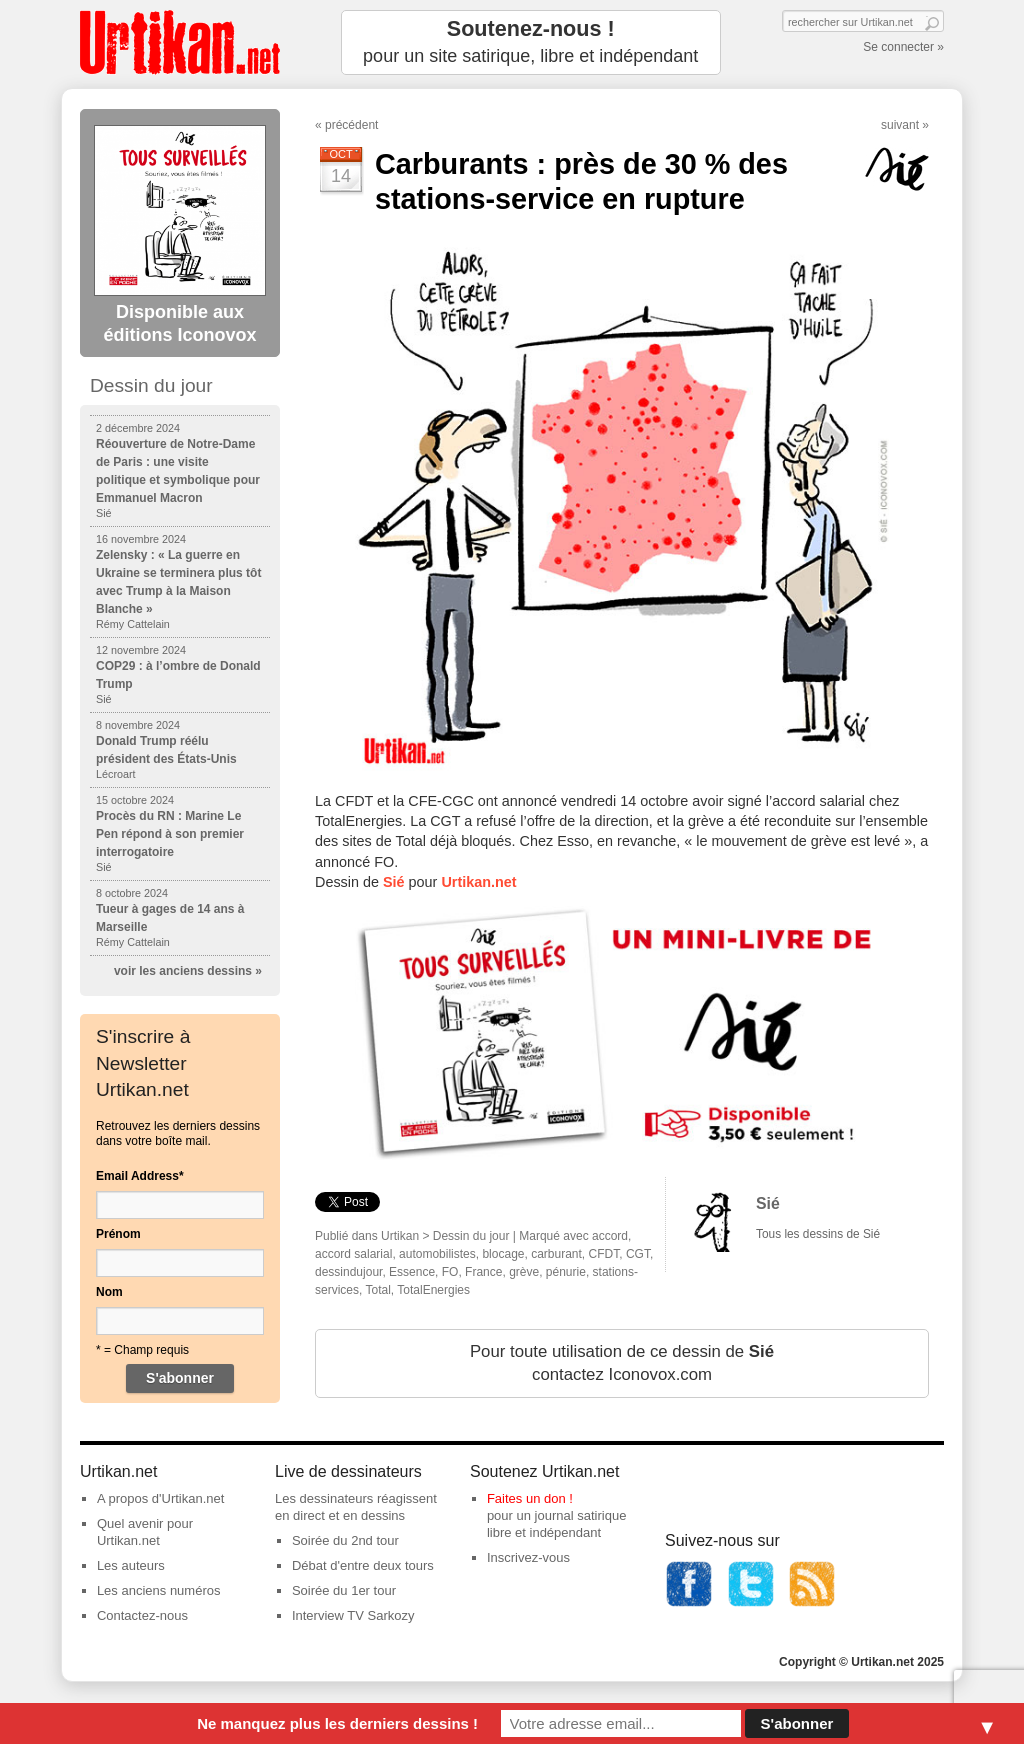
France (483, 1272)
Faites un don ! (530, 1498)
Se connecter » (903, 47)
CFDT (604, 1254)
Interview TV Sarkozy (353, 1615)
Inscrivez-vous (528, 1557)
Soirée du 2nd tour (345, 1540)
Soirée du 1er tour (344, 1590)
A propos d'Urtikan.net (161, 1498)
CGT (638, 1254)
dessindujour (348, 1272)
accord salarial (353, 1254)
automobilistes (437, 1254)
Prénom (118, 1234)
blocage (503, 1254)
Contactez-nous (142, 1615)
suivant (900, 125)
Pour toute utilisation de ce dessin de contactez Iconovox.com (622, 1363)
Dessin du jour (471, 1236)
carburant (556, 1254)
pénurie (566, 1272)
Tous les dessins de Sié (818, 1234)
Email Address (140, 1176)
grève (524, 1272)
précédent (351, 125)
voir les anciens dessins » (188, 971)
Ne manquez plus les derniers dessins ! (337, 1723)
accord (610, 1236)
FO (450, 1272)
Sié (768, 1203)
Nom (109, 1292)
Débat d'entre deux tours (363, 1565)
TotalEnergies (433, 1290)
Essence (412, 1272)
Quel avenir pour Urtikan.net (145, 1532)
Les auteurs (131, 1565)
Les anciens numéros (159, 1590)
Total (377, 1290)
